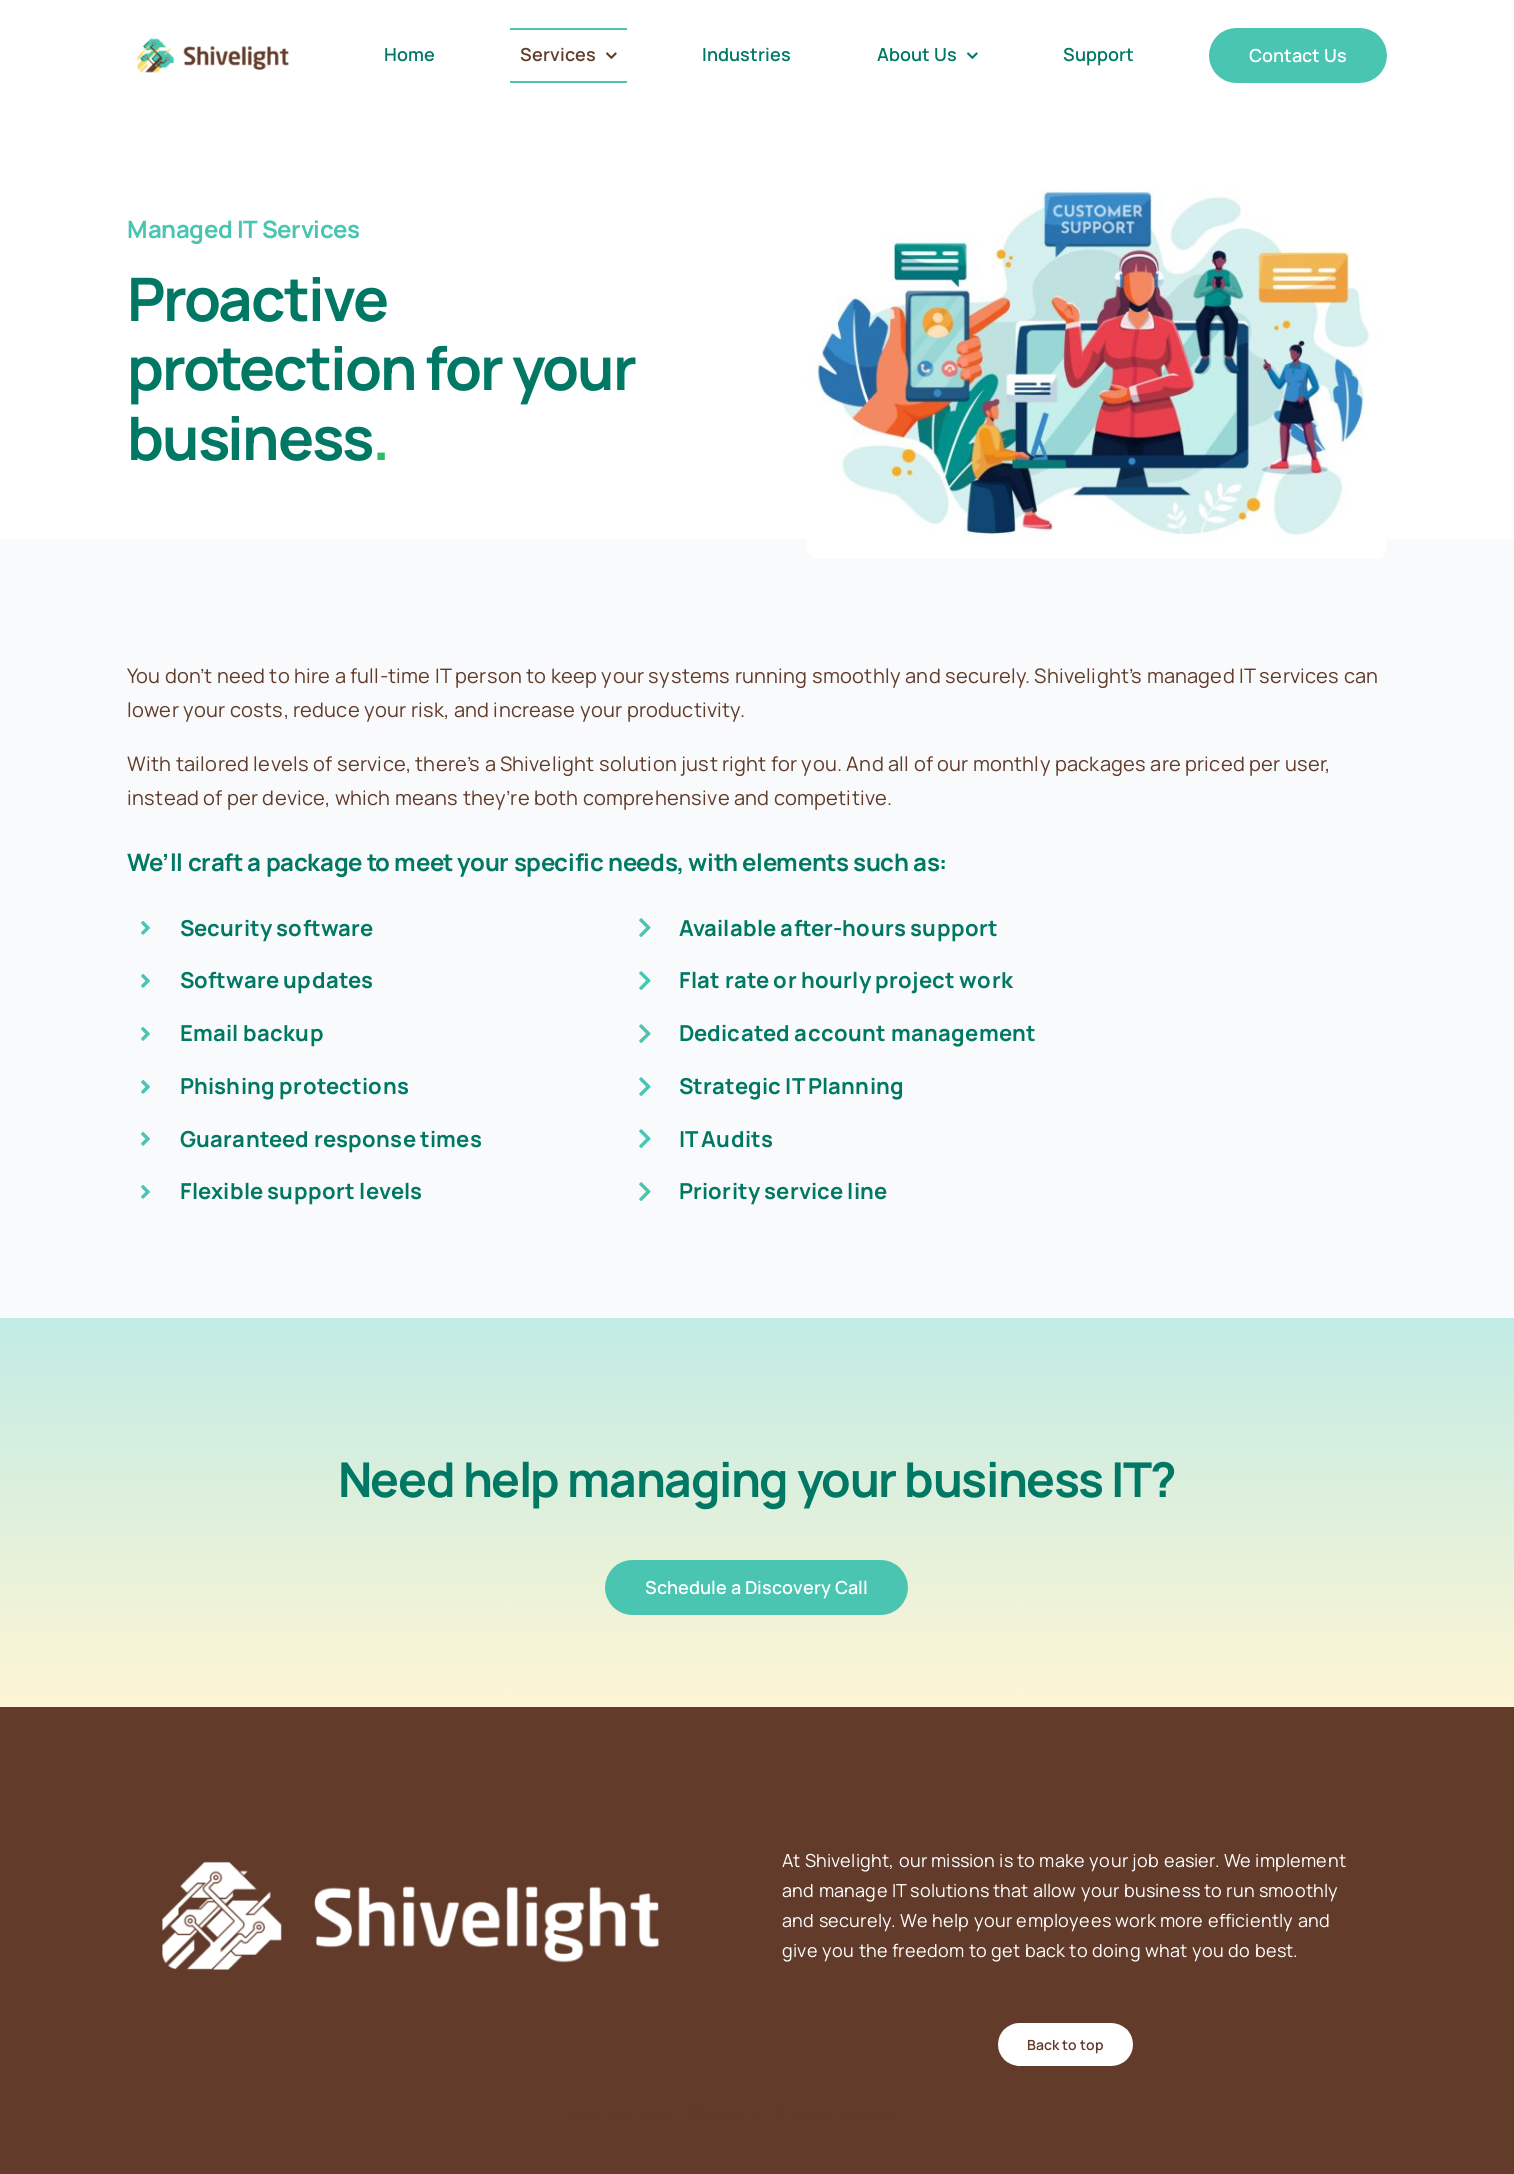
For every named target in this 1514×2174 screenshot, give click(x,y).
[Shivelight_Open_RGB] (213, 37)
